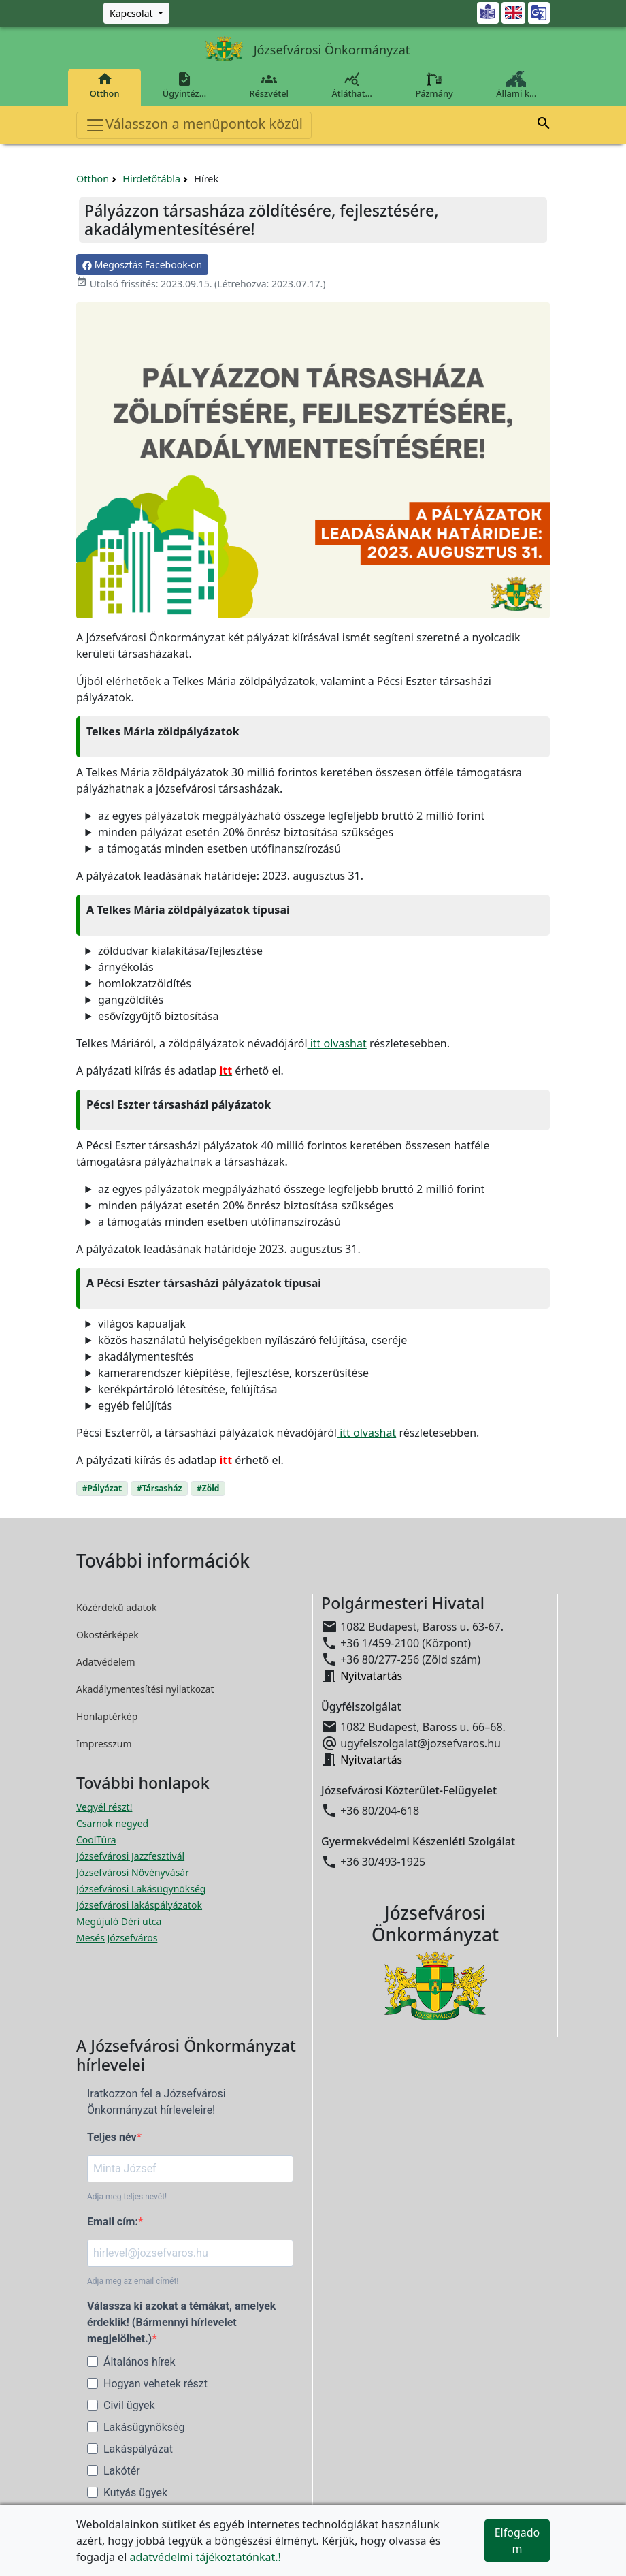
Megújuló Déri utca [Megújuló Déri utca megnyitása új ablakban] (118, 1921)
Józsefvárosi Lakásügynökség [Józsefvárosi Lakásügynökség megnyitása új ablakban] (140, 1888)
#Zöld (208, 1488)
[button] (544, 125)
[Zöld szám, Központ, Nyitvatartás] (136, 13)
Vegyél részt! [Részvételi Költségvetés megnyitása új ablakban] (104, 1806)
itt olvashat (337, 1043)
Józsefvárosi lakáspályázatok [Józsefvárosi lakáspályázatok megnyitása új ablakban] (139, 1904)
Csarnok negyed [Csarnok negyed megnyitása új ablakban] (112, 1823)
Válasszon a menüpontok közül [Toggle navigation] (194, 125)
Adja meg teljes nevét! (127, 2196)
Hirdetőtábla (151, 178)
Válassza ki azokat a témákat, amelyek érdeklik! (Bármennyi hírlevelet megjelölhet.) (181, 2322)
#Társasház (159, 1488)
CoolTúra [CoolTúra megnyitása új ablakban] (96, 1839)
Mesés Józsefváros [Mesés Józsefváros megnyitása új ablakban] (116, 1937)
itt (225, 1459)
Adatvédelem (105, 1661)
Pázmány (434, 85)
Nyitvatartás (371, 1675)
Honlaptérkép (106, 1716)
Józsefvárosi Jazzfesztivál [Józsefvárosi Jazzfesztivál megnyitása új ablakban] (130, 1855)
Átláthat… (352, 85)
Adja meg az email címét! (132, 2281)
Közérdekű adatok (116, 1607)
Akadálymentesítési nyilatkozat (145, 1689)
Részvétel (269, 85)
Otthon (104, 85)
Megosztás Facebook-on (142, 264)
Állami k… (516, 85)
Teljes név (112, 2137)
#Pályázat (102, 1488)
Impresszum (104, 1743)
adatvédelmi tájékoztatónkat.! (204, 2556)
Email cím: (112, 2221)
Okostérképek (107, 1634)
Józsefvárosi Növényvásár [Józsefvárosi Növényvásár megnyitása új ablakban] (132, 1872)
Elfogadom (517, 2540)
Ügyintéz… (184, 85)
